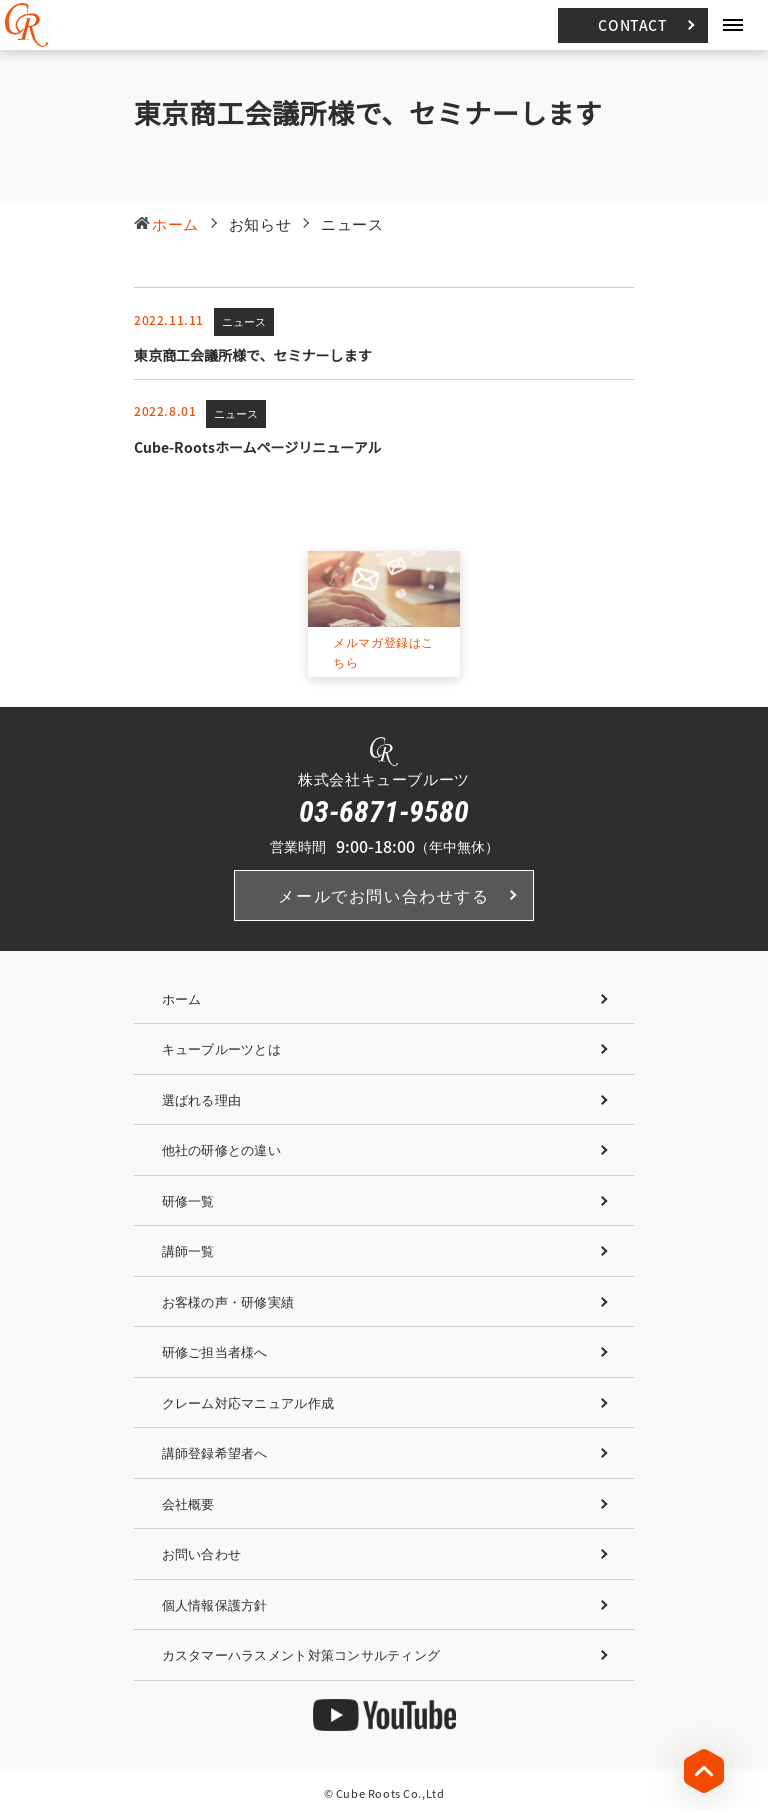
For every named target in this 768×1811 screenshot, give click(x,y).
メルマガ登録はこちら (383, 652)
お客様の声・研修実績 (228, 1301)
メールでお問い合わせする (383, 896)
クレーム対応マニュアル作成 (248, 1402)
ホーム (182, 998)
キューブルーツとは (221, 1049)
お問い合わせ (202, 1554)
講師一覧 (188, 1251)
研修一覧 (188, 1200)
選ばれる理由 (202, 1099)
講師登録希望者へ (215, 1453)
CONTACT (632, 25)
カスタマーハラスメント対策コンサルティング (301, 1655)
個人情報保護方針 (215, 1604)
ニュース (244, 322)
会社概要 (188, 1503)
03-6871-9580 (384, 812)
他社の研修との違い (221, 1150)
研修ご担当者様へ (215, 1352)
